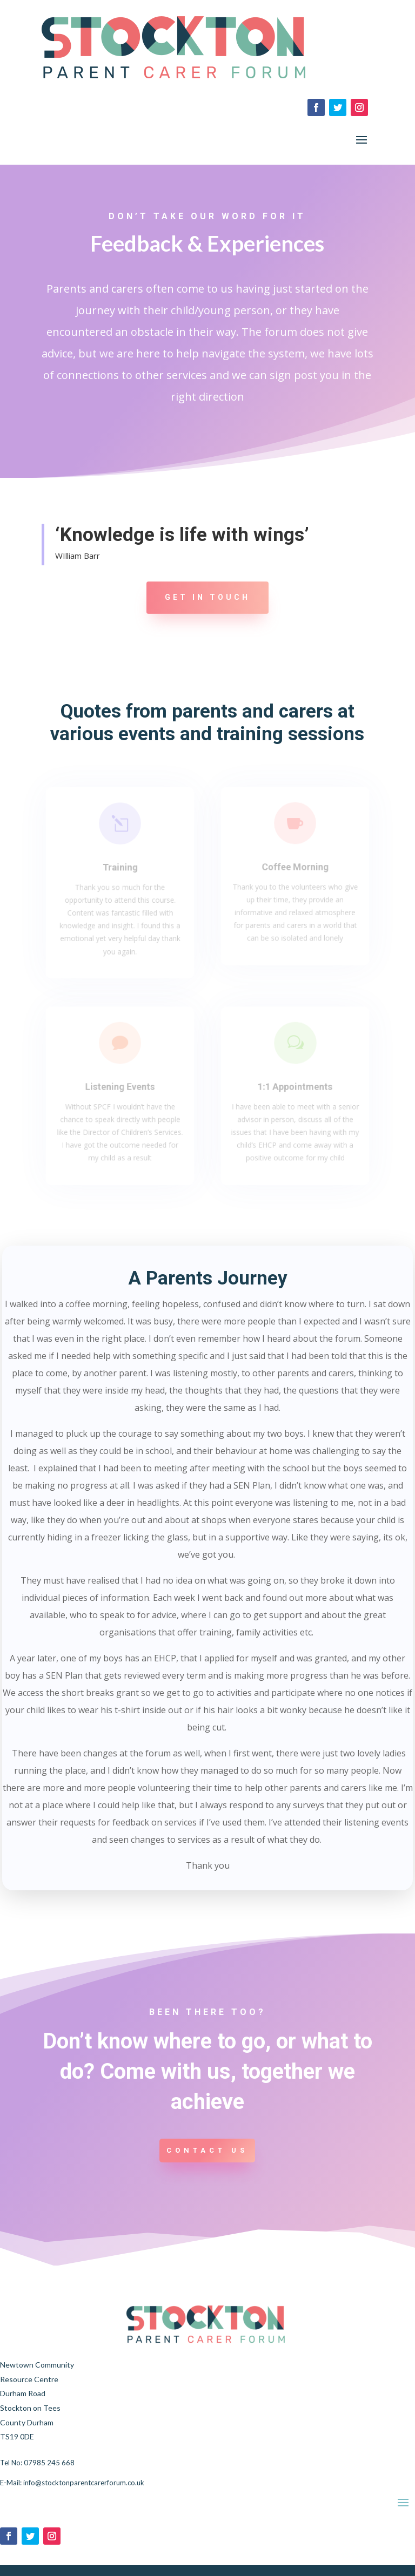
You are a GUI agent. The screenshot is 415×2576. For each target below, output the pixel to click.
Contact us (207, 2150)
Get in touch (207, 597)
